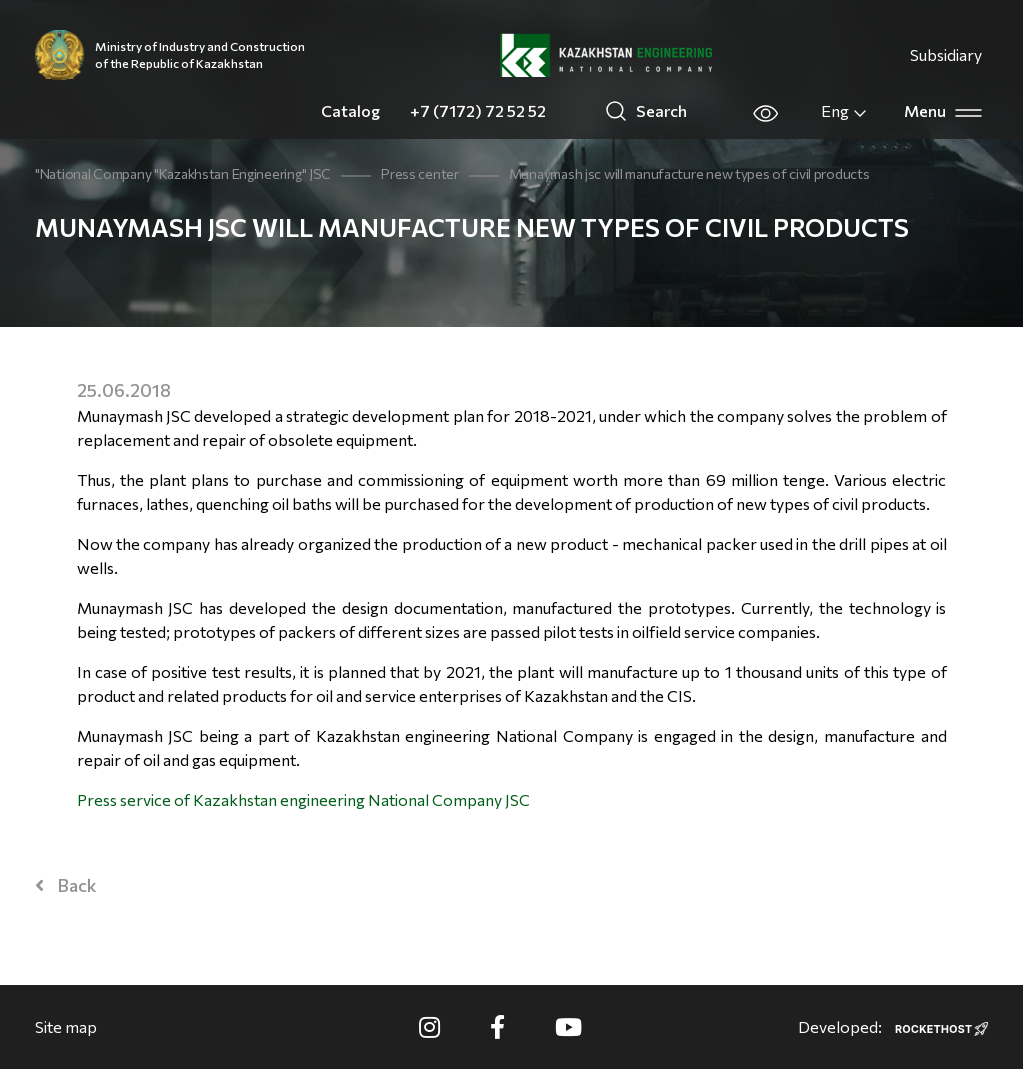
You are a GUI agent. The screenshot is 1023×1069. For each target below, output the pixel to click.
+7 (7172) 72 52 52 (478, 110)
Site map (66, 1026)
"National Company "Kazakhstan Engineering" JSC (183, 173)
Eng (844, 111)
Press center (420, 173)
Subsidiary (946, 54)
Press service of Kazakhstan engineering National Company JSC (303, 799)
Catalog (350, 110)
